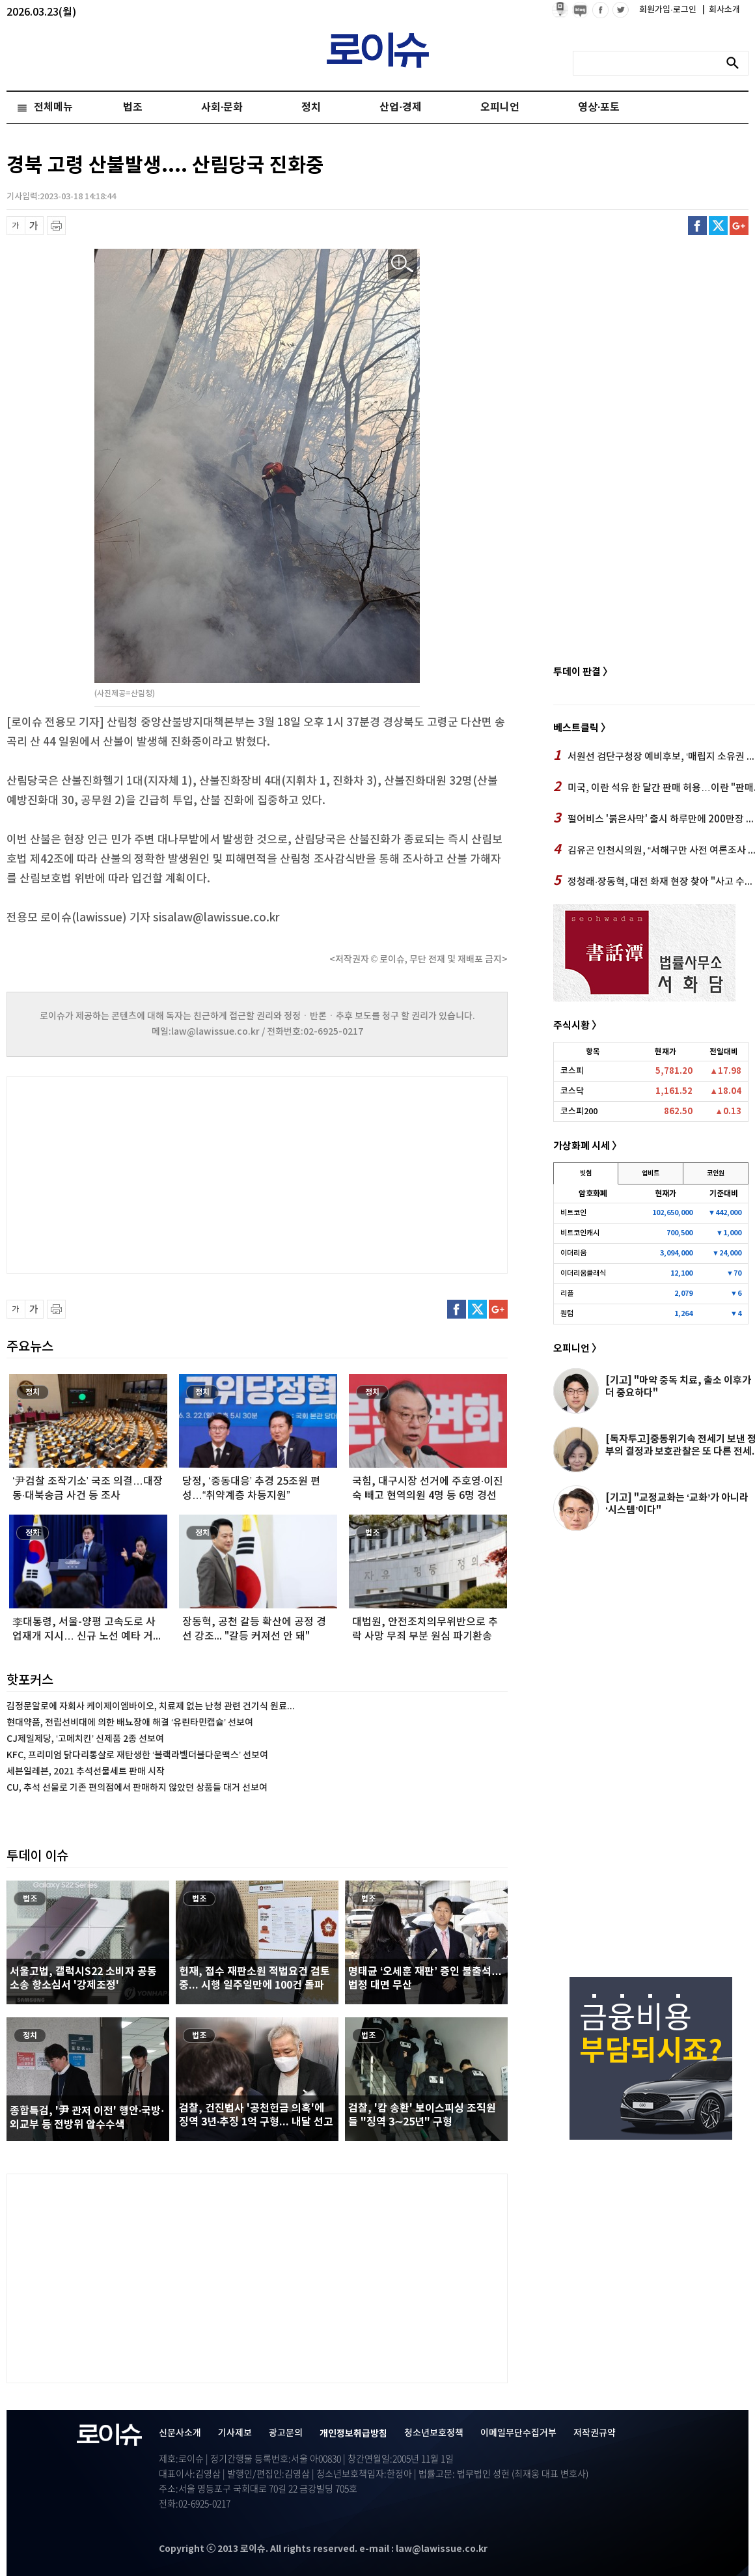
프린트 (56, 225)
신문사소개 (180, 2433)
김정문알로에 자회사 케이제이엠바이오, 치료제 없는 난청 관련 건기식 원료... (151, 1706)
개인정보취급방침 (353, 2433)
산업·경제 (400, 107)
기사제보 (235, 2433)
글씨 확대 (34, 225)
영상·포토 (599, 107)
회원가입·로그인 (668, 10)
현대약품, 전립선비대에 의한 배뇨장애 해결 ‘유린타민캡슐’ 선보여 (130, 1722)
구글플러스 (739, 225)
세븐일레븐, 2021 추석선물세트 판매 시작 (86, 1771)
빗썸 (586, 1173)
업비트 (650, 1173)
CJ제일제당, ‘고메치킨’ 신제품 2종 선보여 (85, 1738)
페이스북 (697, 225)
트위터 (718, 225)
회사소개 (721, 10)
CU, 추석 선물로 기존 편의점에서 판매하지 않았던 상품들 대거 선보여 (137, 1787)
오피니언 (499, 107)
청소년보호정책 (433, 2433)
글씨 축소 (16, 225)
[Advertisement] (136, 1173)
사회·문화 (222, 107)
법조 (133, 107)
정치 (311, 107)
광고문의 (286, 2433)
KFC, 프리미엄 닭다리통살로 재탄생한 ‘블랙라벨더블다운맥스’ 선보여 (137, 1755)
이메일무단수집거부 (518, 2433)
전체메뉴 (53, 107)
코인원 (715, 1173)
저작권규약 (594, 2433)
